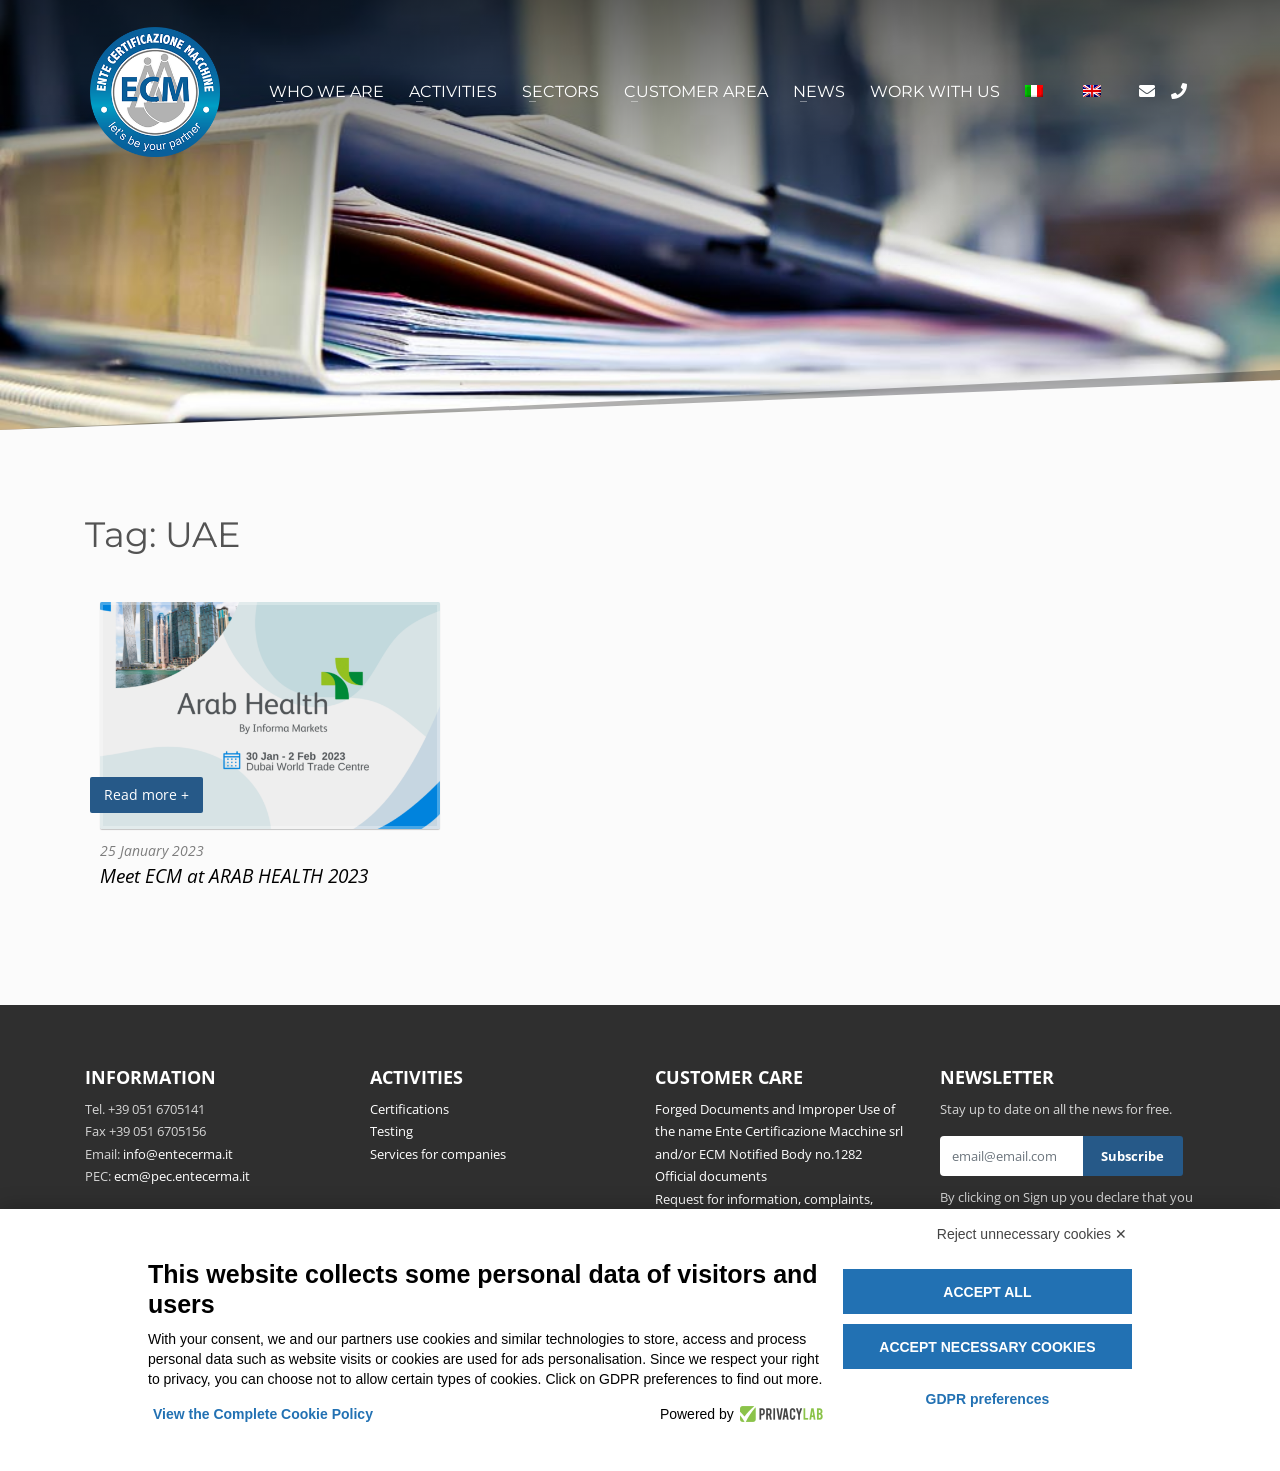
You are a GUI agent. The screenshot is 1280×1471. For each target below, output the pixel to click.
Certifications (409, 1109)
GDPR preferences (988, 1399)
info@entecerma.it (178, 1154)
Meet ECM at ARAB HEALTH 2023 (234, 875)
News (819, 91)
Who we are (326, 91)
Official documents (711, 1176)
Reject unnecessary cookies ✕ (1032, 1234)
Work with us (935, 91)
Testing (391, 1131)
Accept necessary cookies (987, 1347)
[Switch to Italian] (1034, 92)
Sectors (560, 91)
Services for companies (438, 1154)
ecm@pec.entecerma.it (182, 1176)
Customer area (696, 91)
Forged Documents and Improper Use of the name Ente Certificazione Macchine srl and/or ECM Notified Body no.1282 (779, 1131)
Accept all (987, 1292)
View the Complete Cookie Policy (263, 1414)
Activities (453, 91)
